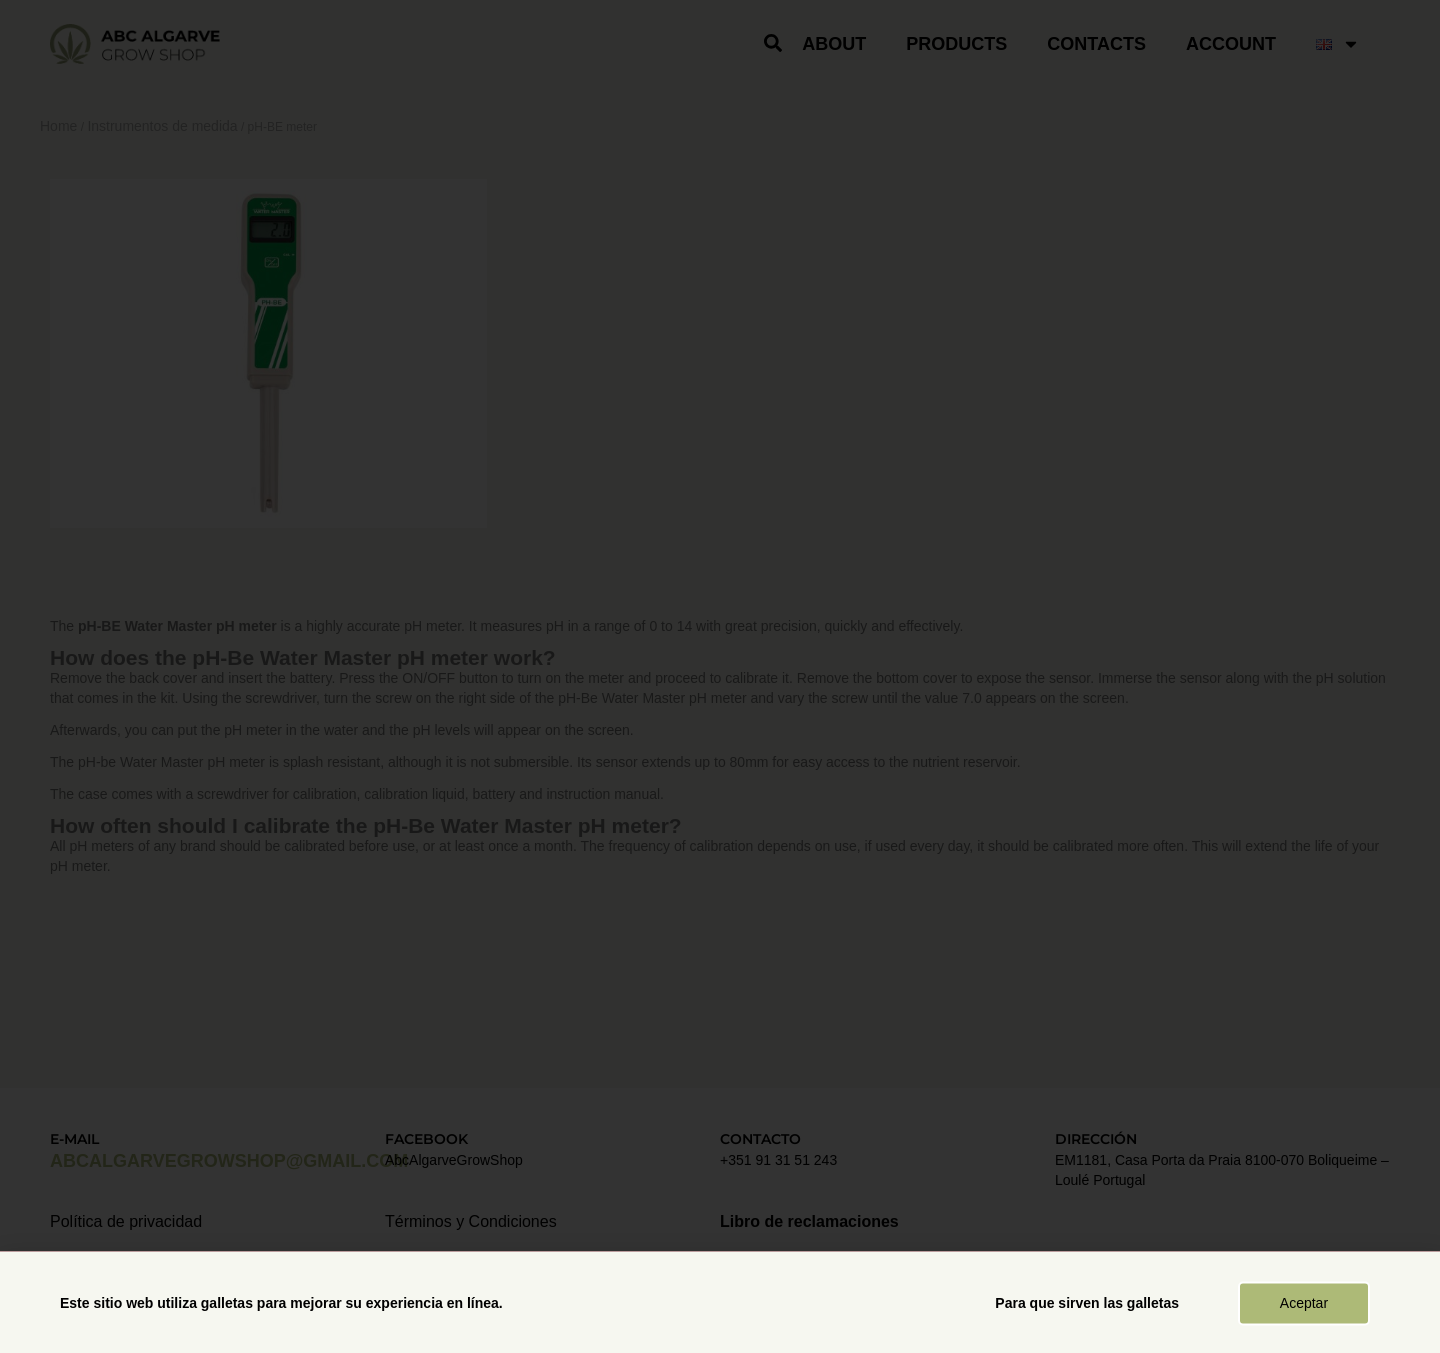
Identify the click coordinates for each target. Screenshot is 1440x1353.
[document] (720, 676)
